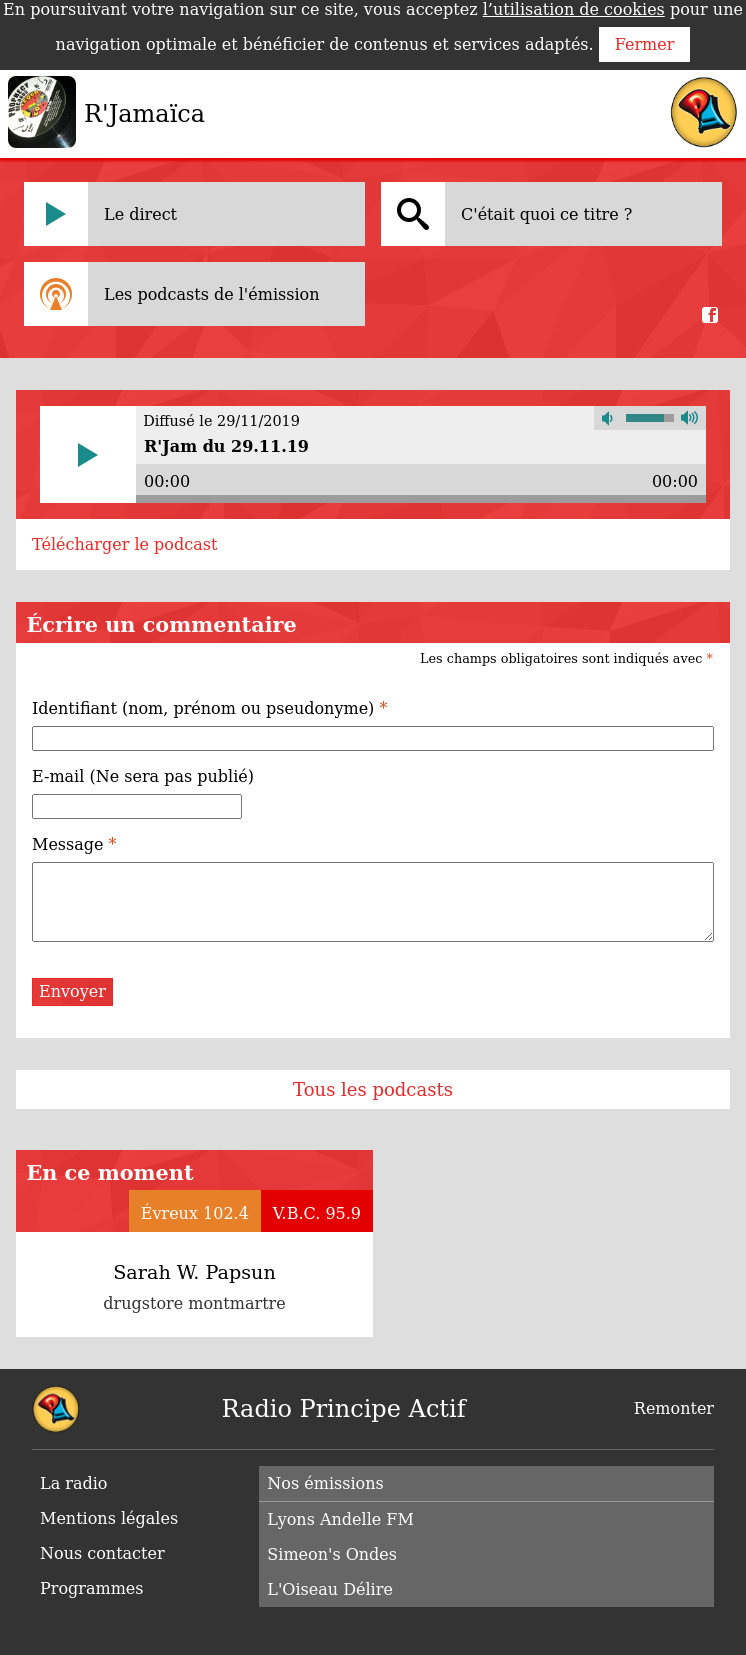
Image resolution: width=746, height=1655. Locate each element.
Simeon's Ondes (332, 1554)
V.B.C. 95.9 (317, 1213)
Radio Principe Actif (343, 1409)
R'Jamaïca (144, 114)
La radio (73, 1483)
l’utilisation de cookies (574, 9)
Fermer (645, 44)
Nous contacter (102, 1553)
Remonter (674, 1408)
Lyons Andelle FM (340, 1519)
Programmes (92, 1588)
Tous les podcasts (373, 1089)
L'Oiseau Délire (330, 1589)
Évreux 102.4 (195, 1213)
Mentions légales (109, 1518)
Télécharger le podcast (124, 544)
